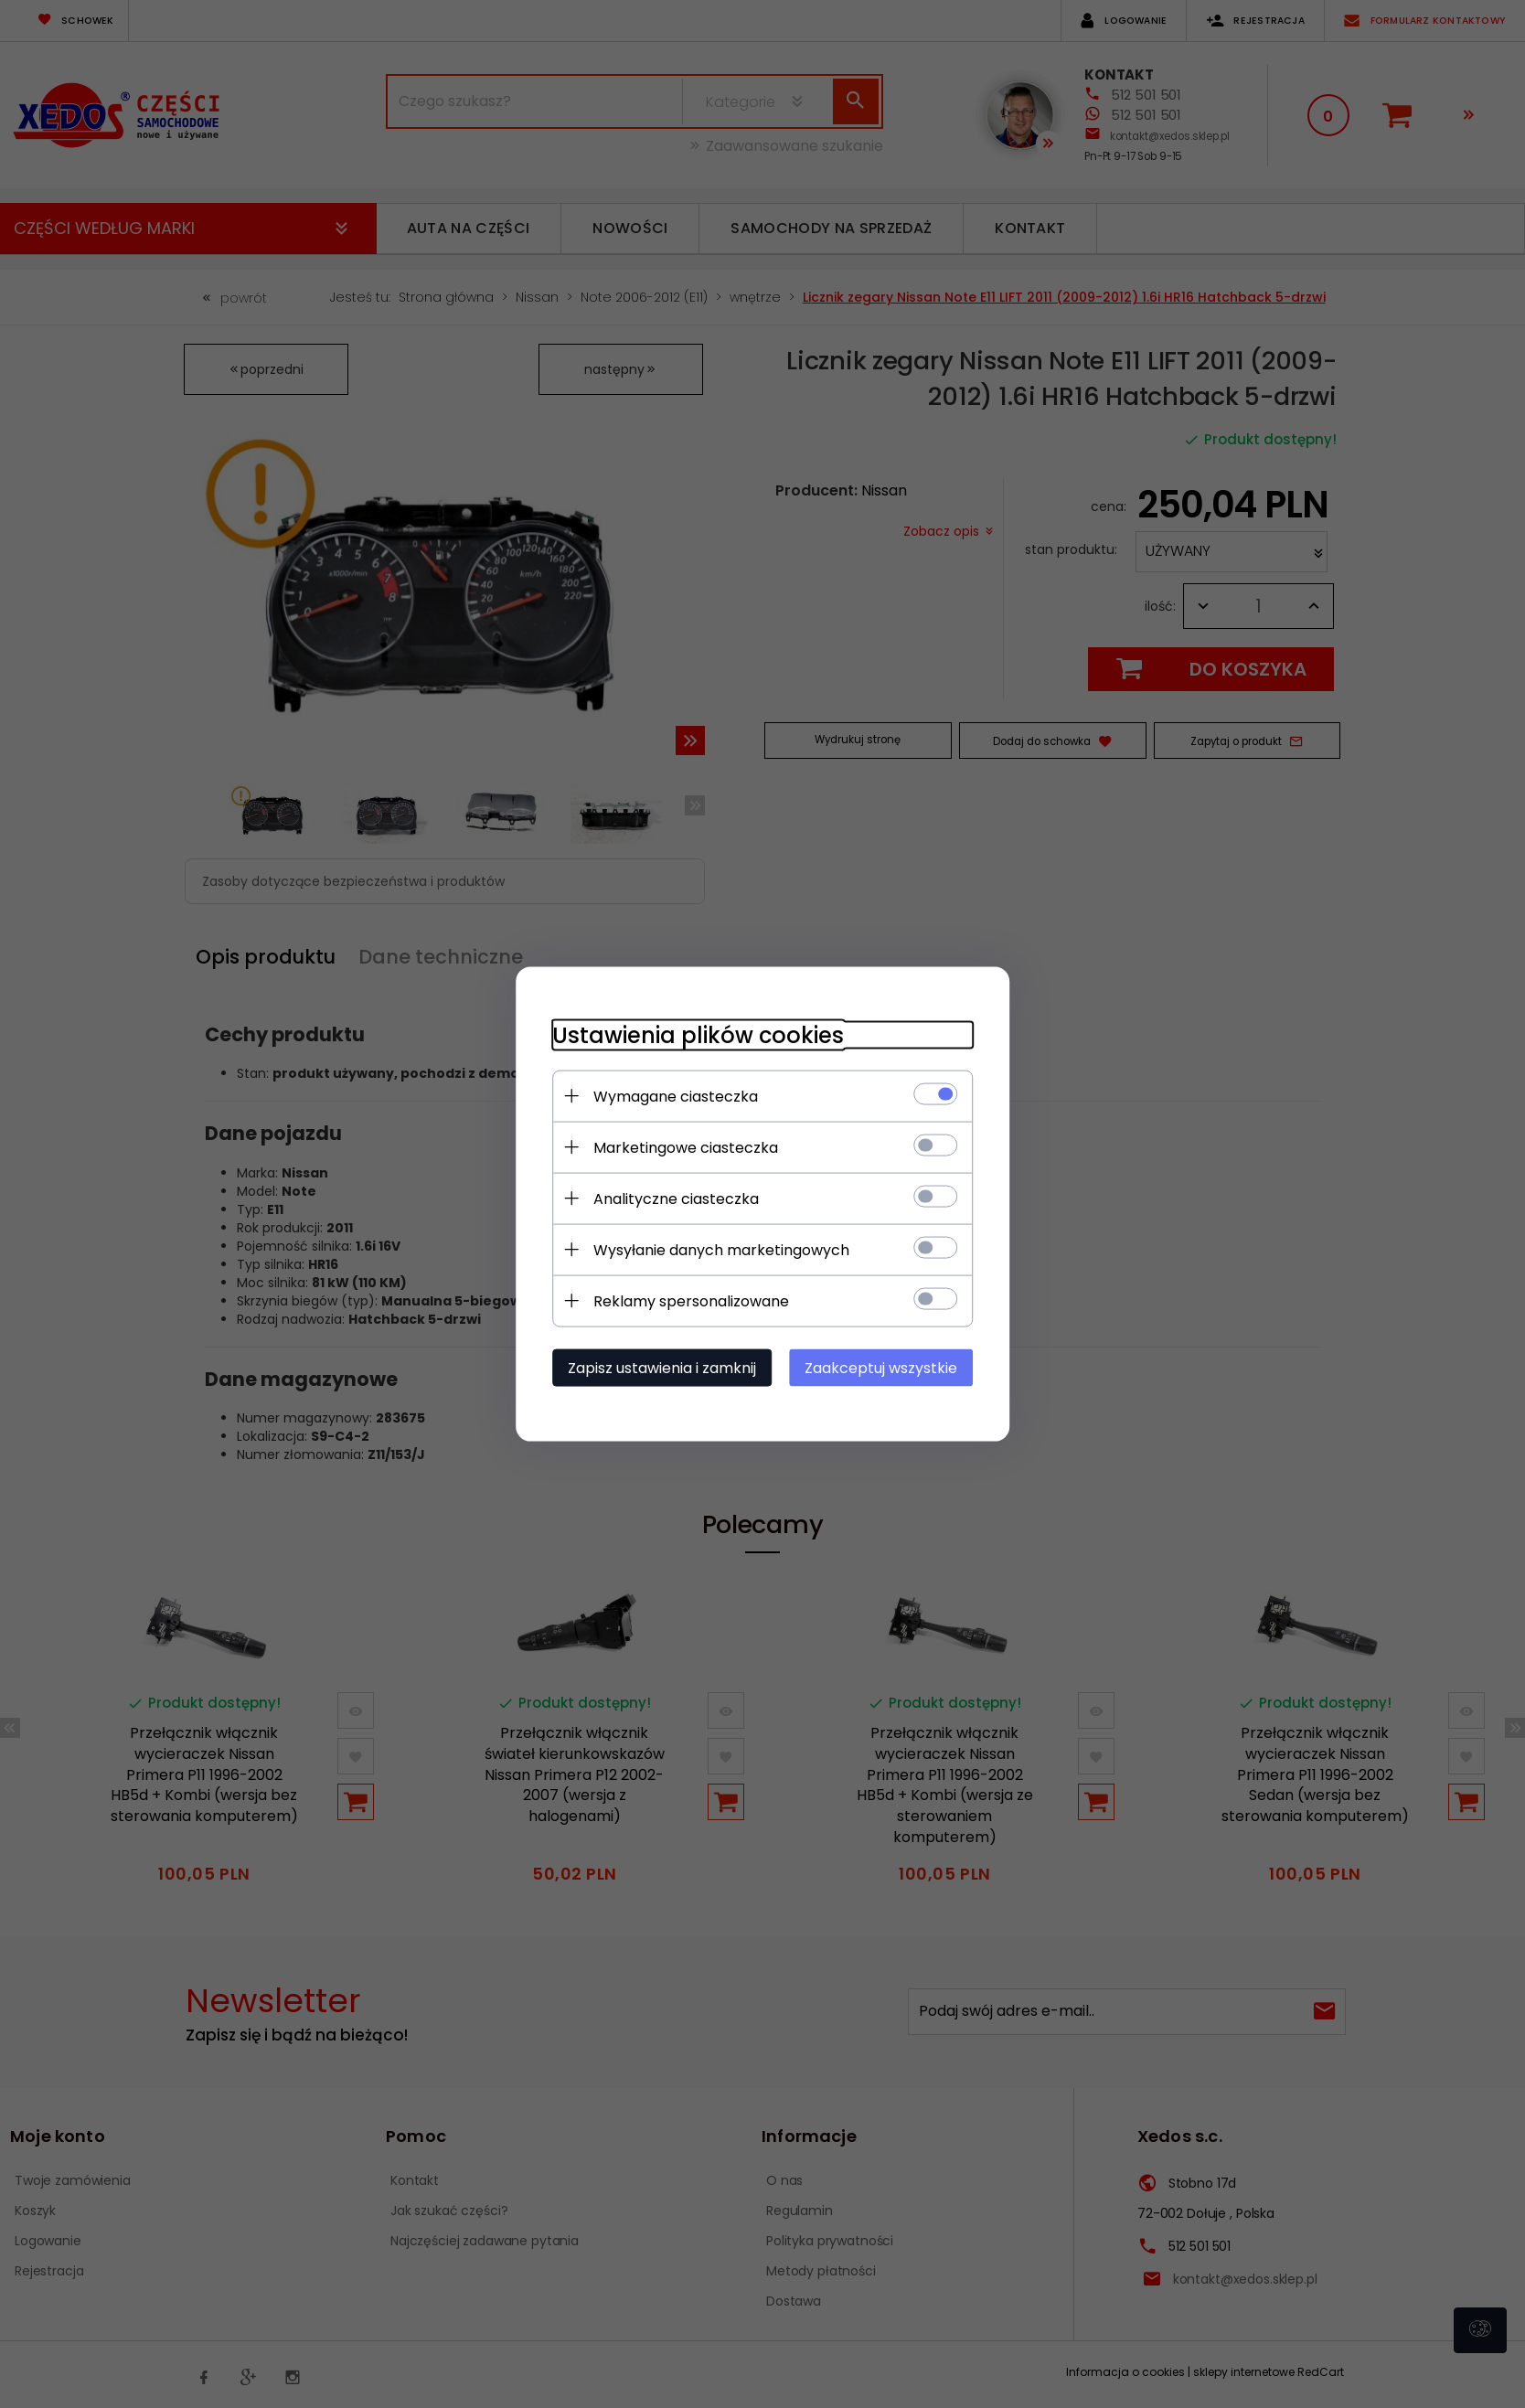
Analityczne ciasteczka (676, 1198)
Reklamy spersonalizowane (691, 1301)
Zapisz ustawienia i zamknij (662, 1368)
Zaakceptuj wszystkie (881, 1368)
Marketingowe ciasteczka (685, 1147)
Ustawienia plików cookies (698, 1035)
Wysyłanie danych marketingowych (721, 1250)
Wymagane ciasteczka (675, 1096)
